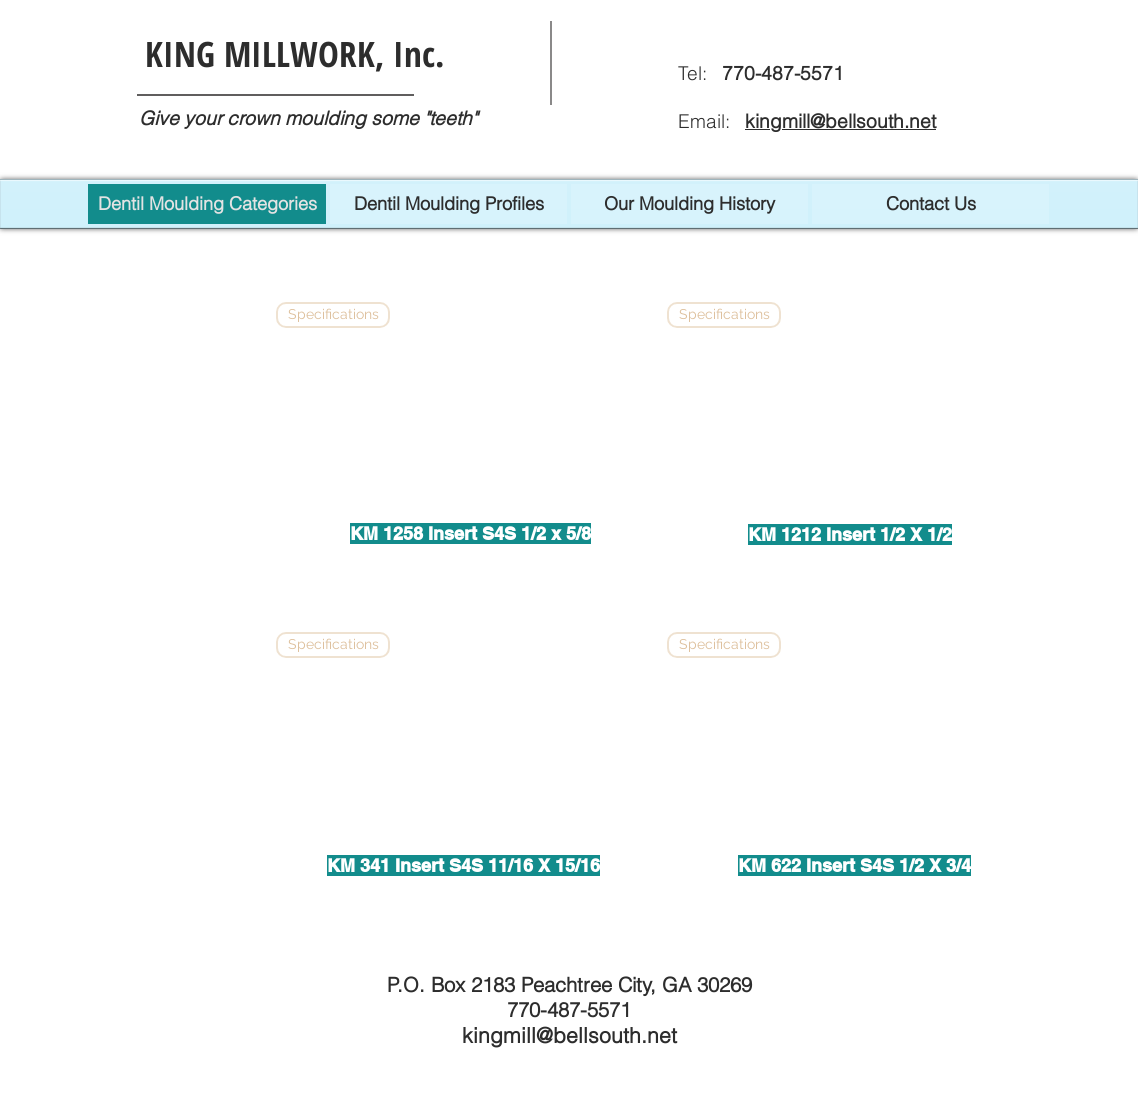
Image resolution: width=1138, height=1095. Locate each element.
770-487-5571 (569, 1009)
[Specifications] (333, 315)
